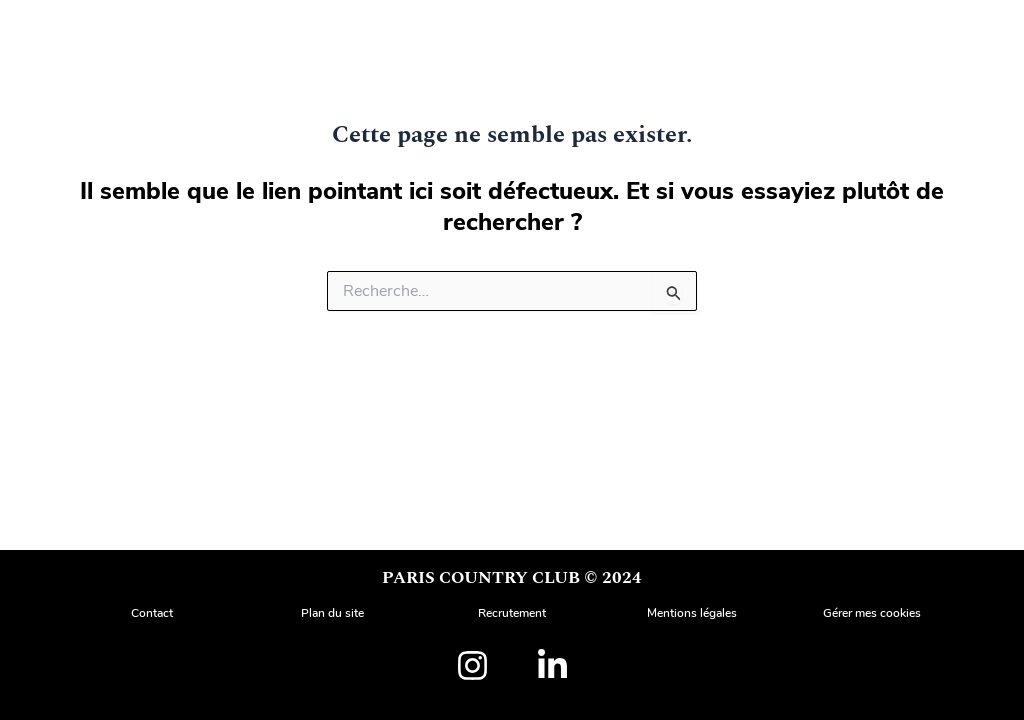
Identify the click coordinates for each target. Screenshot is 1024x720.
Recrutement (512, 613)
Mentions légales (692, 613)
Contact (152, 613)
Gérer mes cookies (872, 613)
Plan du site (332, 613)
